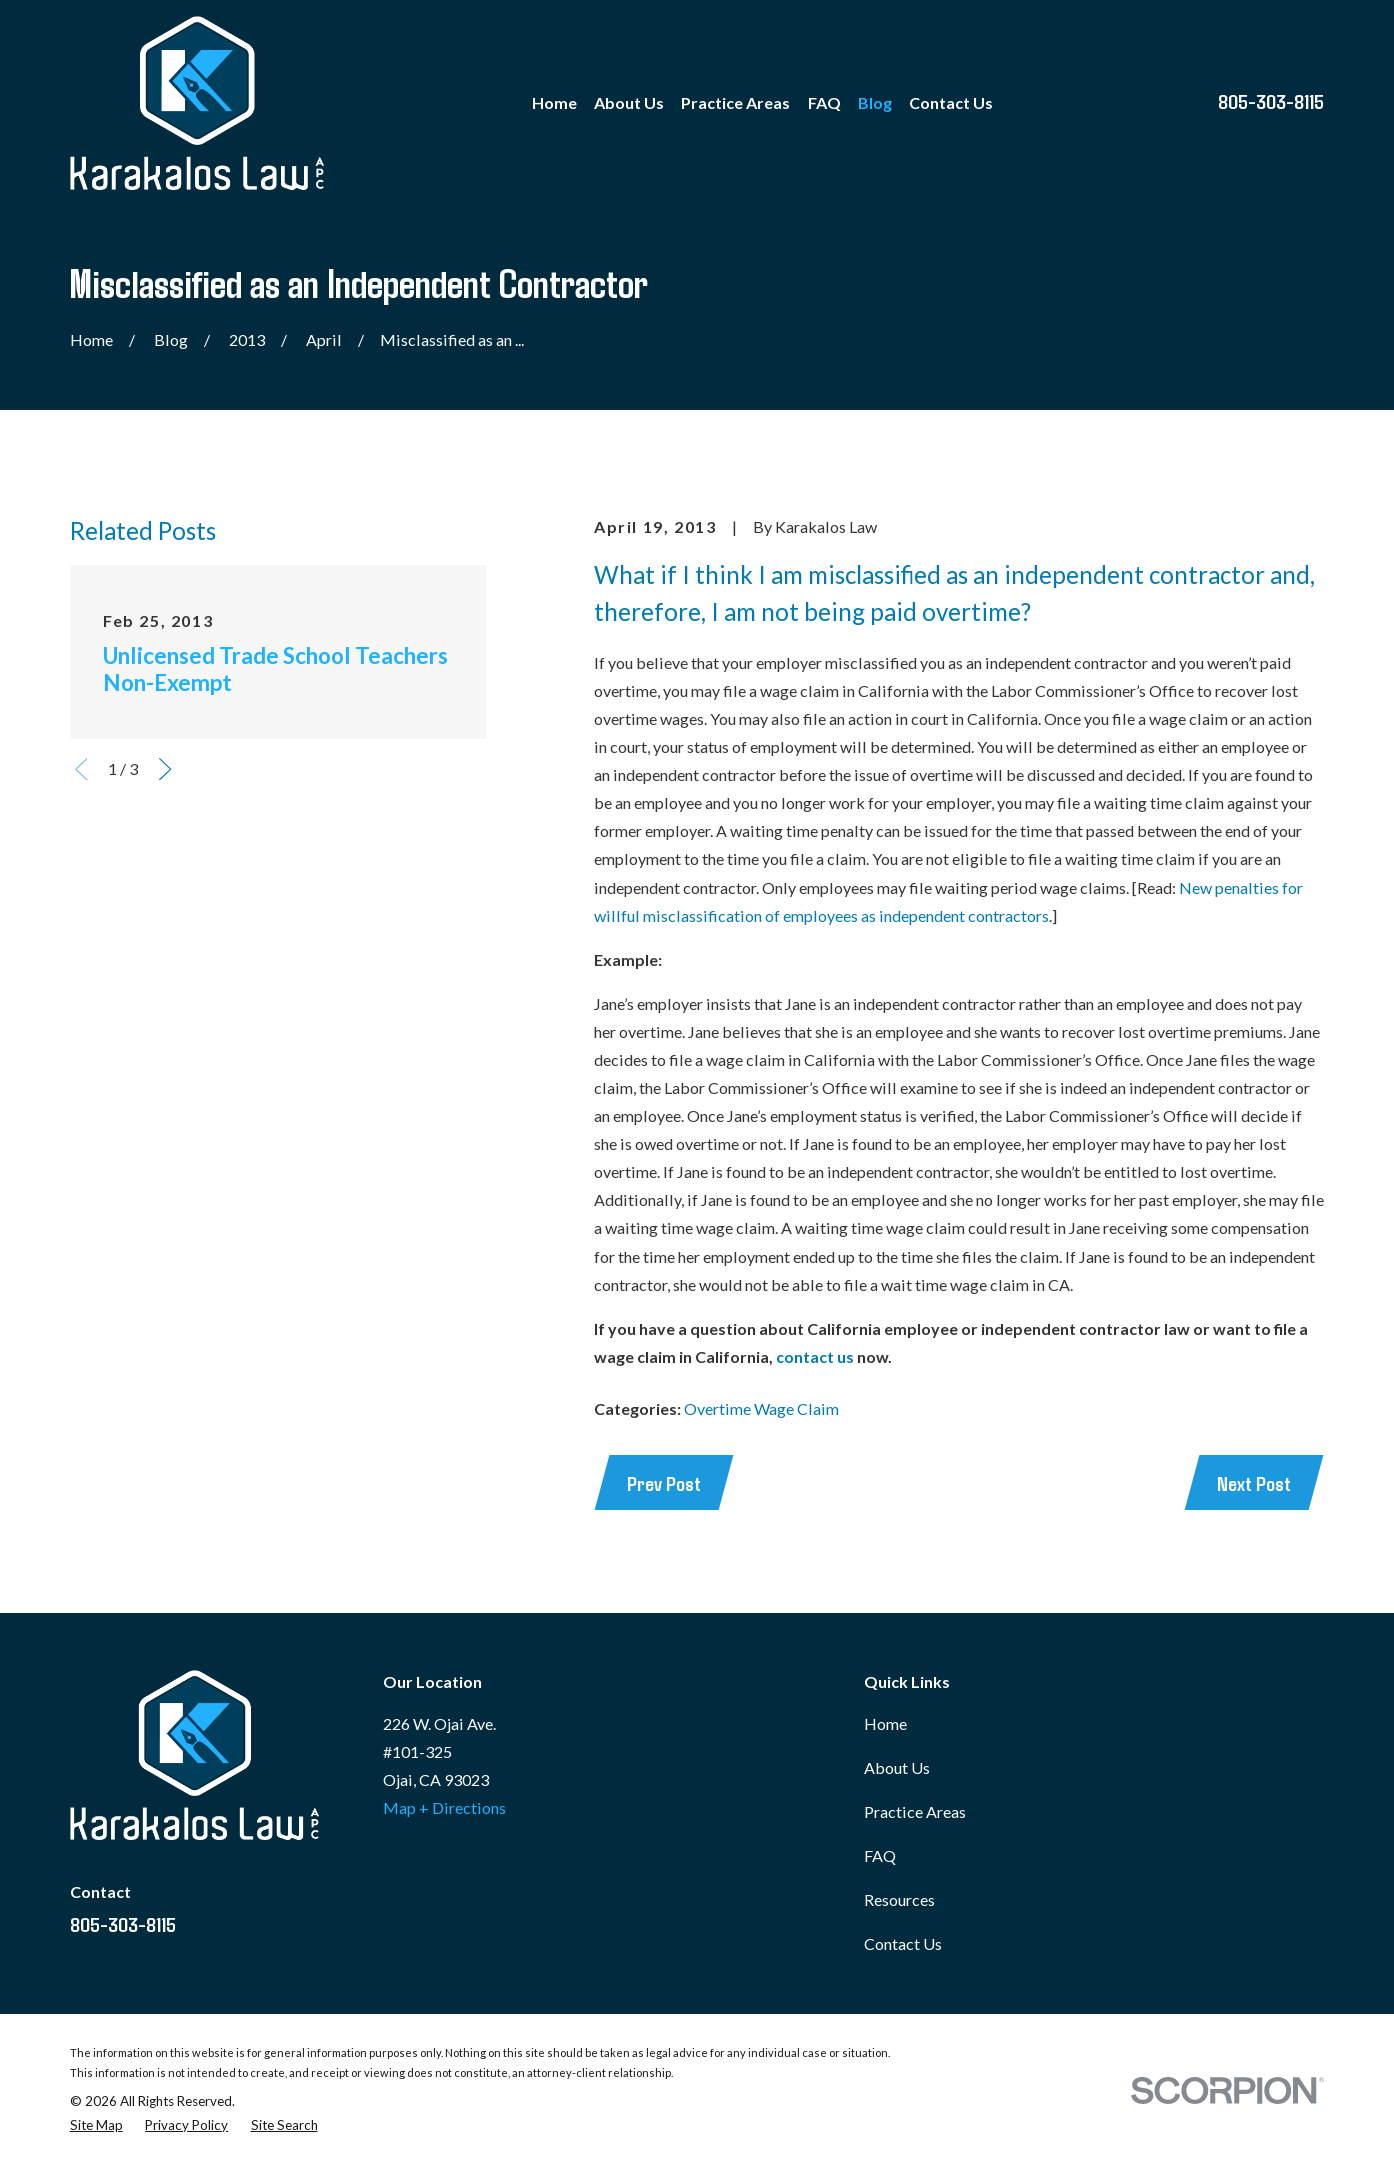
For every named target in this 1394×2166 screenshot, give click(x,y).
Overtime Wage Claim (761, 1408)
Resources (899, 1899)
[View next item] (165, 769)
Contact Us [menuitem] (951, 102)
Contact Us (903, 1943)
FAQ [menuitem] (824, 102)
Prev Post (664, 1482)
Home (885, 1723)
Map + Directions (444, 1807)
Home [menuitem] (554, 102)
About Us (897, 1767)
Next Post (1254, 1482)
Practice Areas (915, 1811)
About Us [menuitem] (629, 102)
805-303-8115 (1271, 100)
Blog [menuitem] (875, 102)
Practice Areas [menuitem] (735, 102)
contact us (815, 1356)
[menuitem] (96, 2125)
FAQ (880, 1855)
